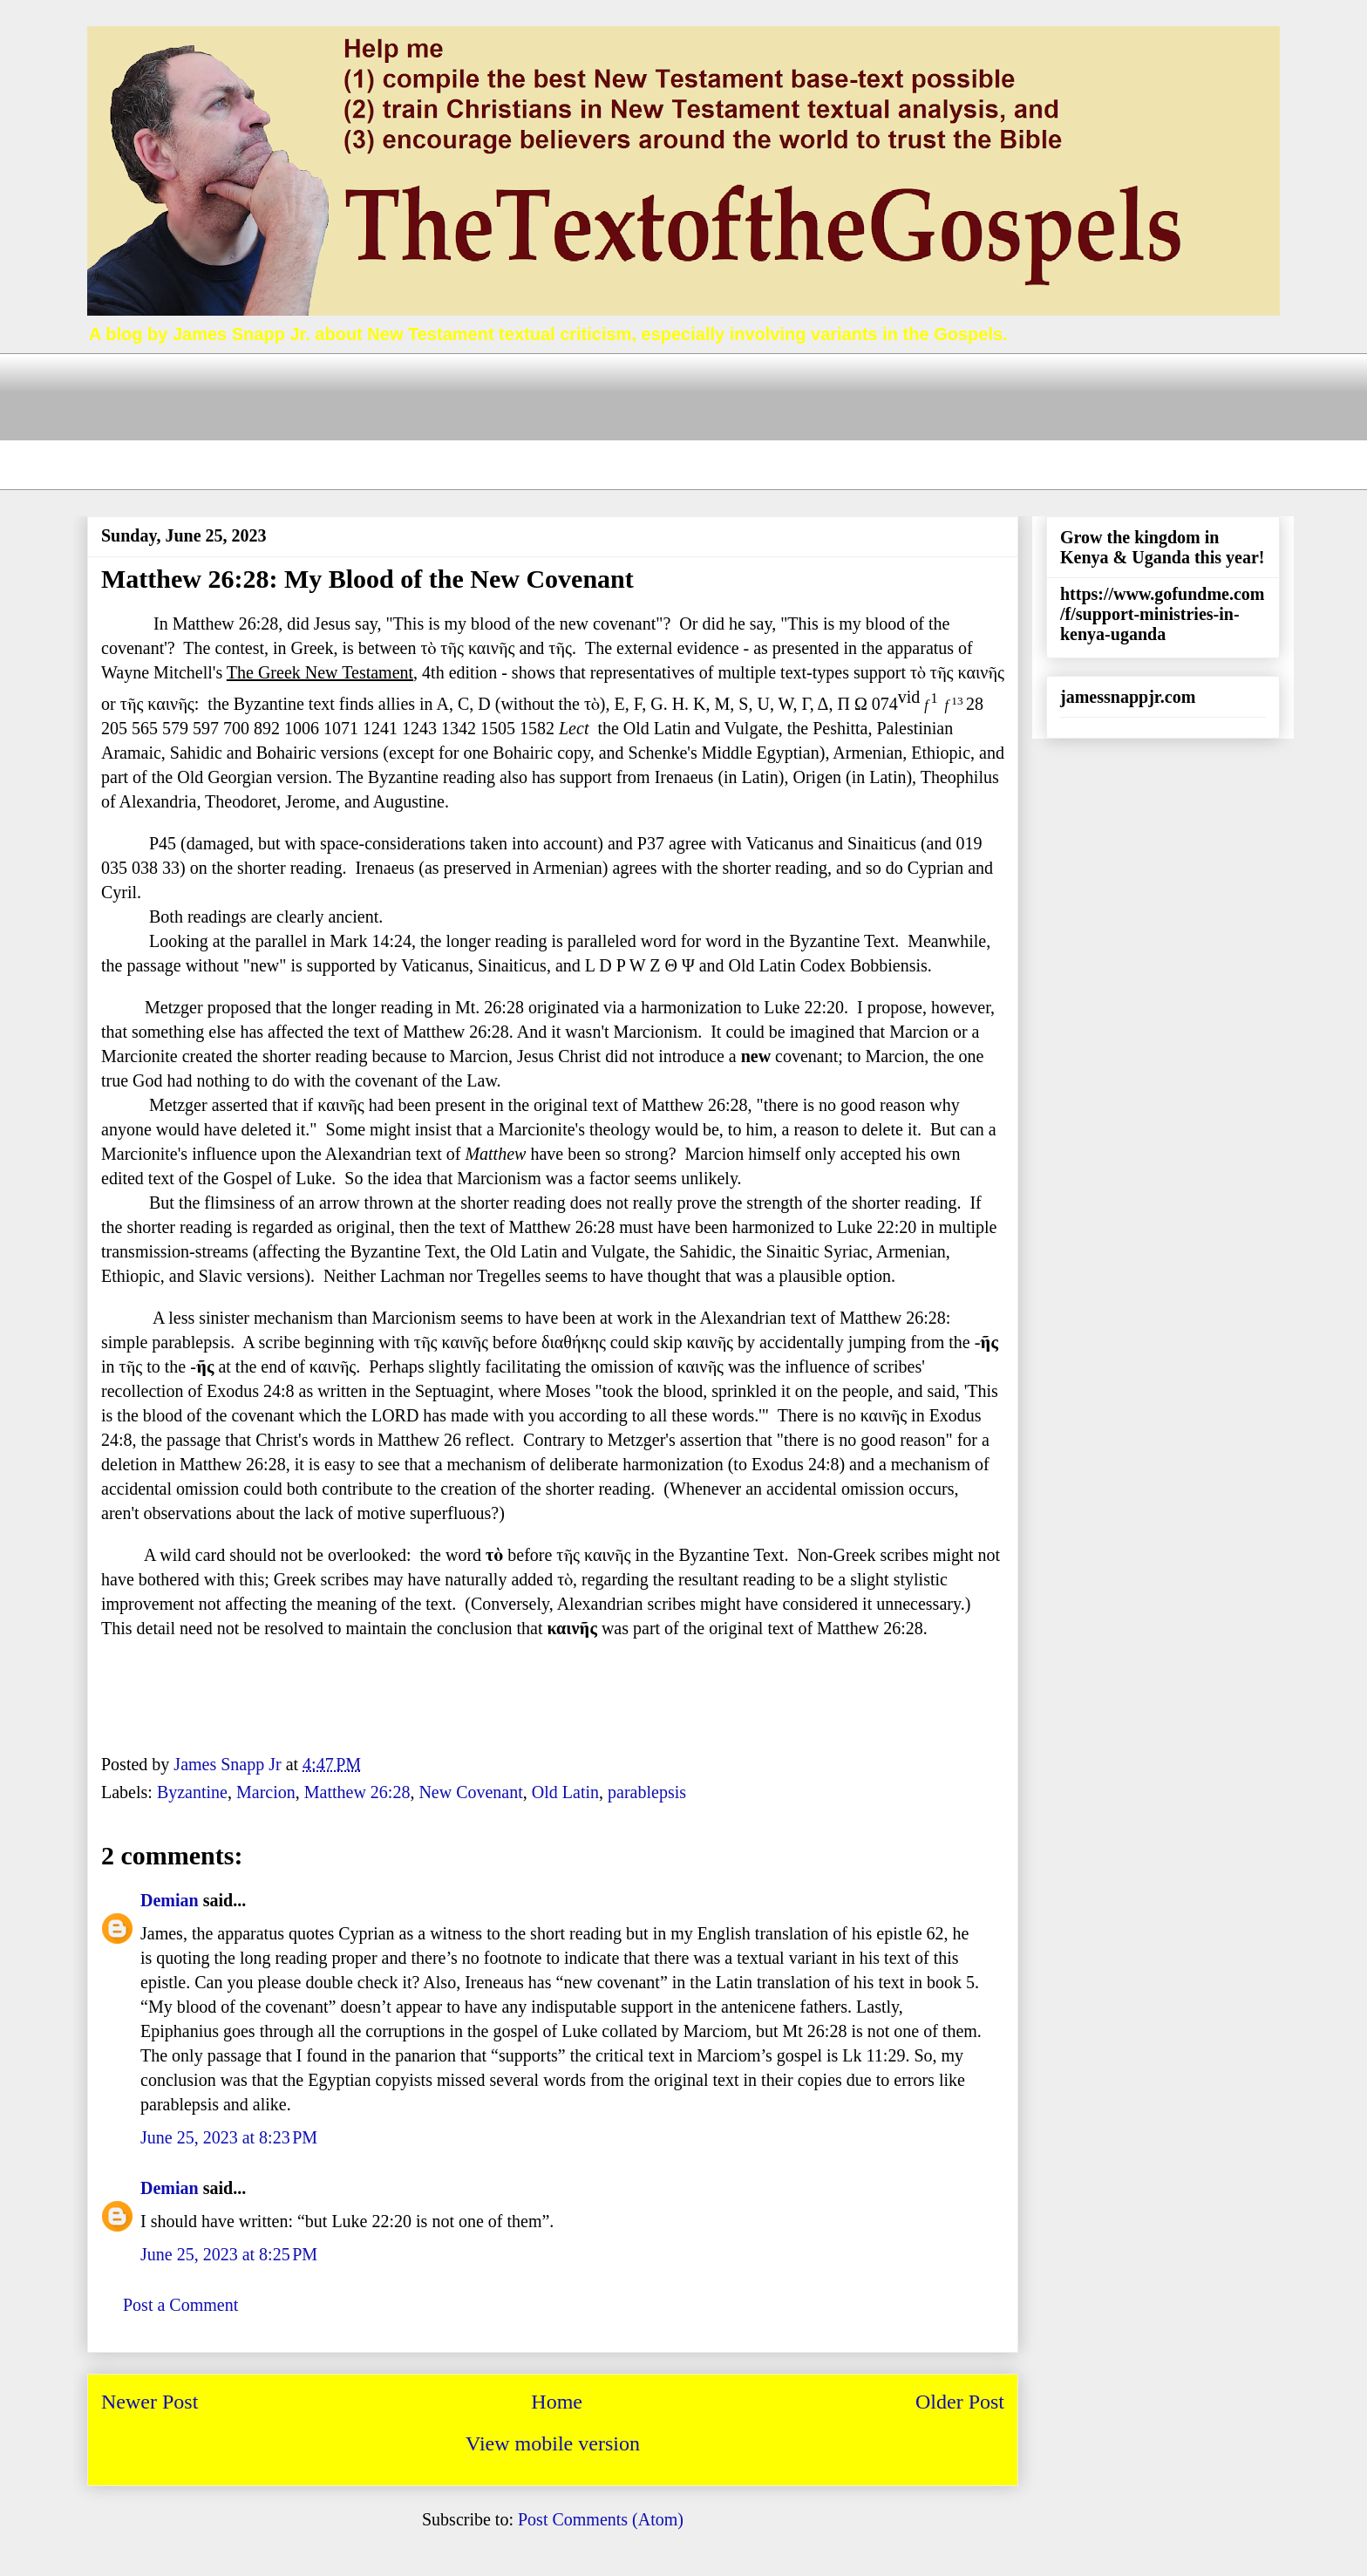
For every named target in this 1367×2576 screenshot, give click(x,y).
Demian (169, 1900)
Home (556, 2401)
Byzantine (192, 1792)
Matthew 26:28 (357, 1792)
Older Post (959, 2401)
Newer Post (149, 2401)
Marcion (266, 1792)
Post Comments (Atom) (601, 2519)
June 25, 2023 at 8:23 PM (228, 2137)
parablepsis (647, 1792)
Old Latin (565, 1792)
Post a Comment (180, 2304)
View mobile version (553, 2443)
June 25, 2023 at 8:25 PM (228, 2254)
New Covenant (470, 1792)
